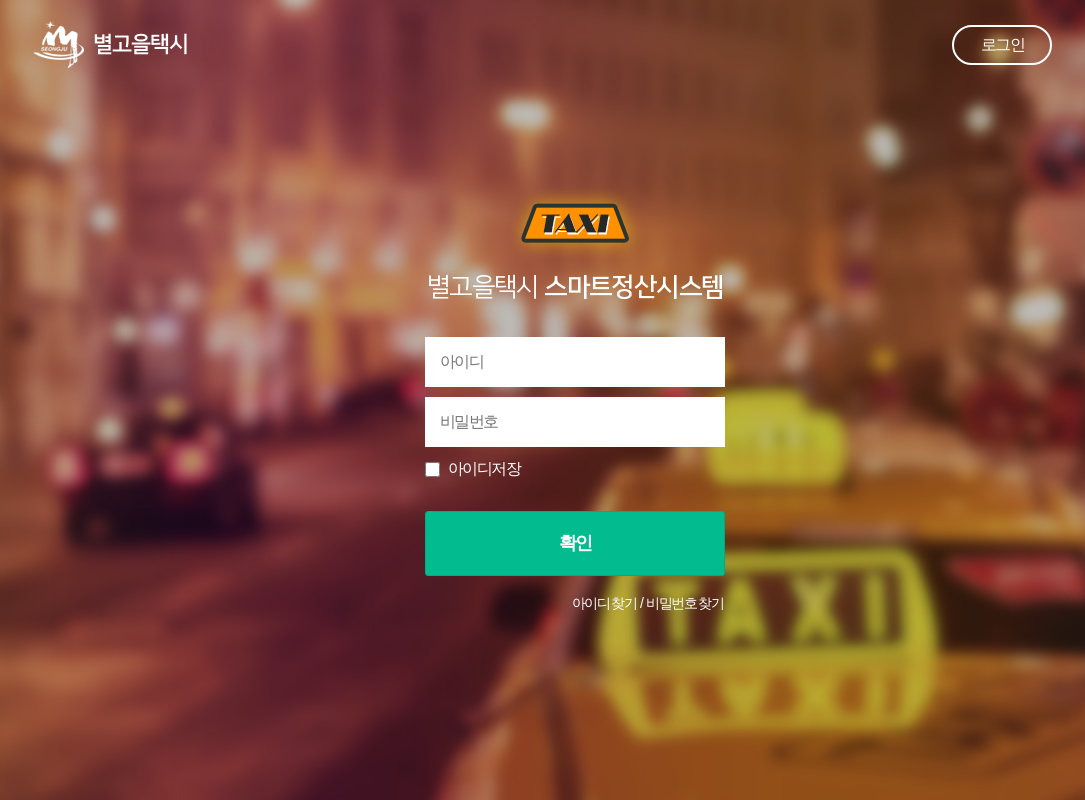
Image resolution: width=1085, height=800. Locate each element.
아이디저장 (484, 468)
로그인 (1002, 44)
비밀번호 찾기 (684, 603)
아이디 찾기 (604, 603)
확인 (575, 543)
